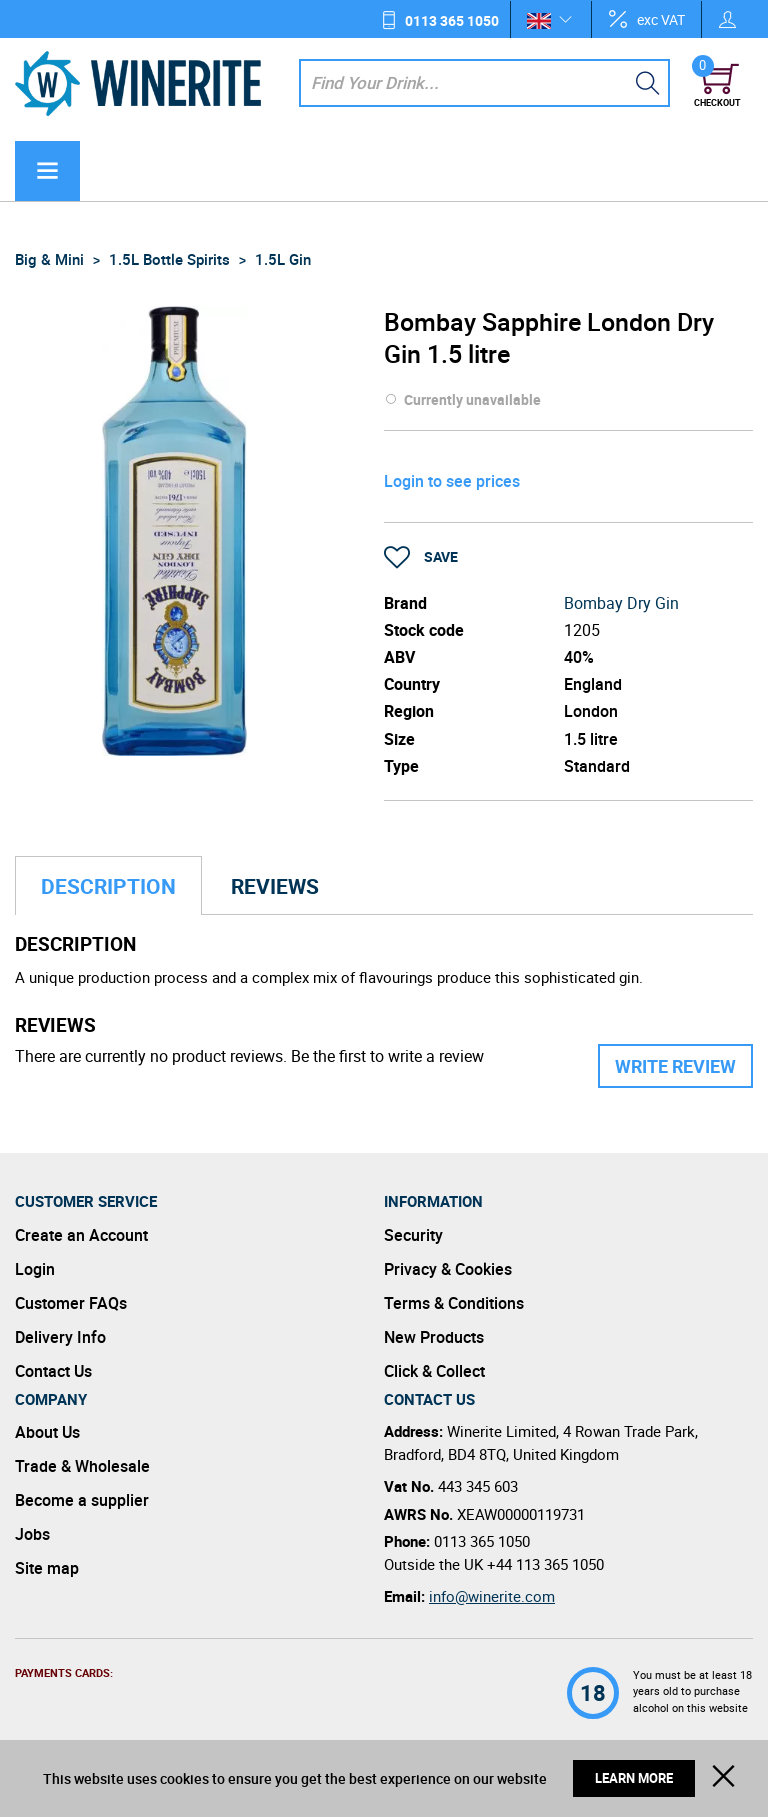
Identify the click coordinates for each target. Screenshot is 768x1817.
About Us (47, 1432)
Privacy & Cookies (448, 1269)
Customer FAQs (71, 1303)
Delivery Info (60, 1337)
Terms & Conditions (454, 1303)
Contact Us (53, 1371)
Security (413, 1235)
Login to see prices (452, 481)
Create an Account (81, 1235)
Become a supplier (82, 1500)
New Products (434, 1337)
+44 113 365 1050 (545, 1564)
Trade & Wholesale (82, 1466)
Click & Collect (434, 1371)
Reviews (275, 886)
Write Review (675, 1066)
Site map (47, 1568)
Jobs (32, 1534)
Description (108, 886)
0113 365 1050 (452, 20)
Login (35, 1269)
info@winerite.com (492, 1596)
